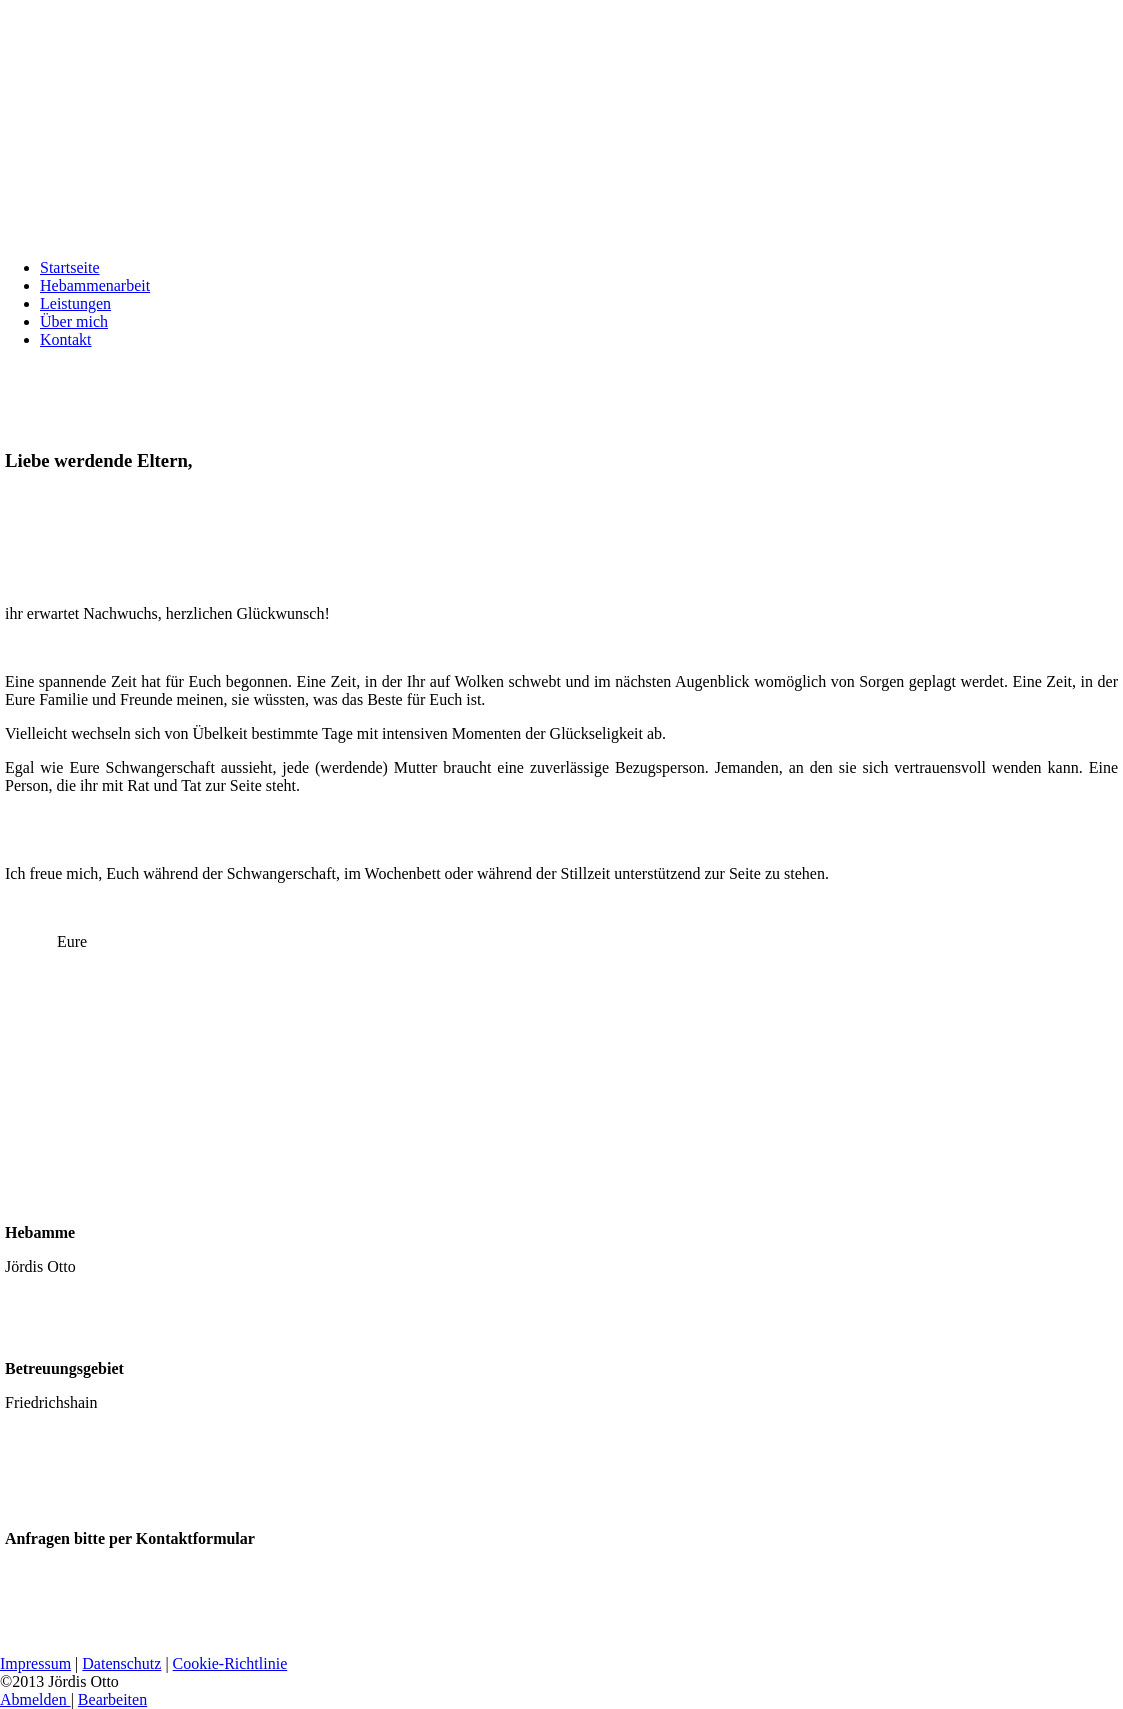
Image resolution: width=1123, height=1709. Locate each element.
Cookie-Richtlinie (230, 1663)
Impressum (35, 1663)
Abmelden (35, 1699)
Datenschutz (121, 1663)
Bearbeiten (112, 1699)
